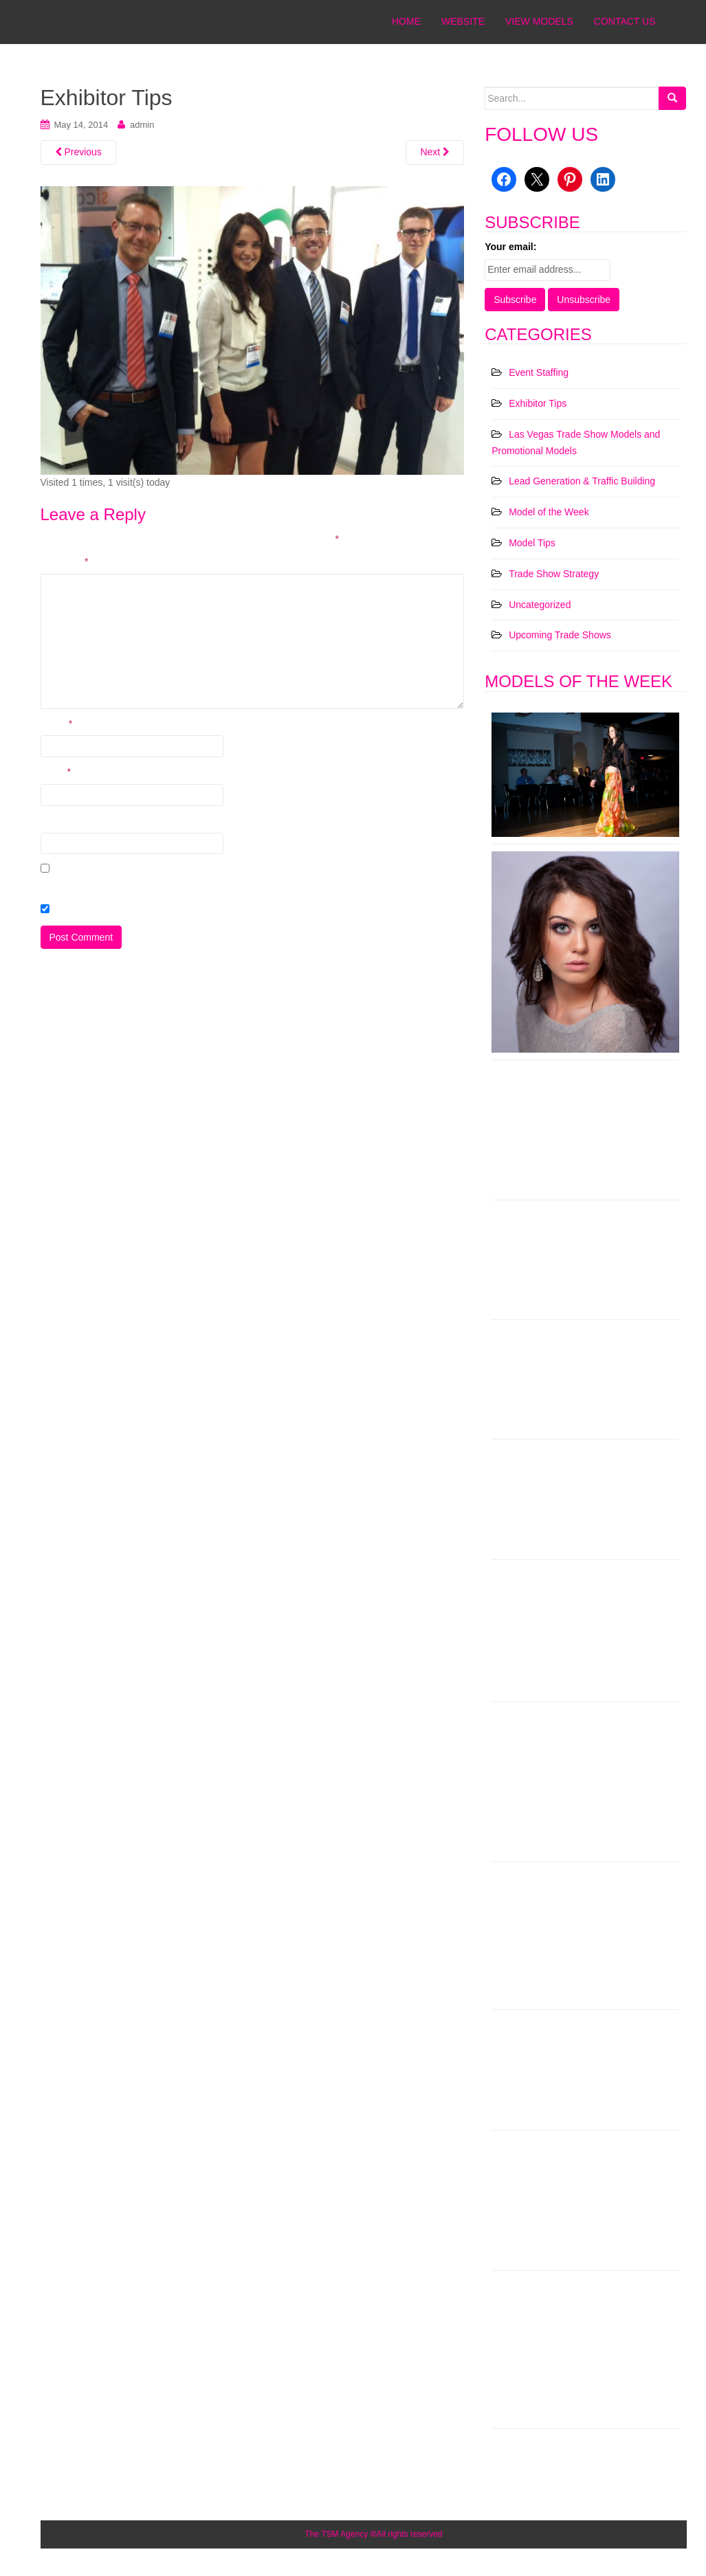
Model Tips (532, 542)
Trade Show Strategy (554, 573)
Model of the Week (548, 511)
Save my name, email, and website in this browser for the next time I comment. (209, 885)
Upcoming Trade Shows (560, 634)
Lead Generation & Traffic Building (582, 480)
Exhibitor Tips (537, 403)
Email (56, 771)
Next (435, 151)
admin (142, 125)
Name (57, 723)
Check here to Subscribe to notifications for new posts (161, 909)
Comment (65, 561)
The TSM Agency (336, 2534)
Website (58, 820)
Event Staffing (539, 372)
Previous (78, 151)
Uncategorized (540, 604)
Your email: (510, 246)
